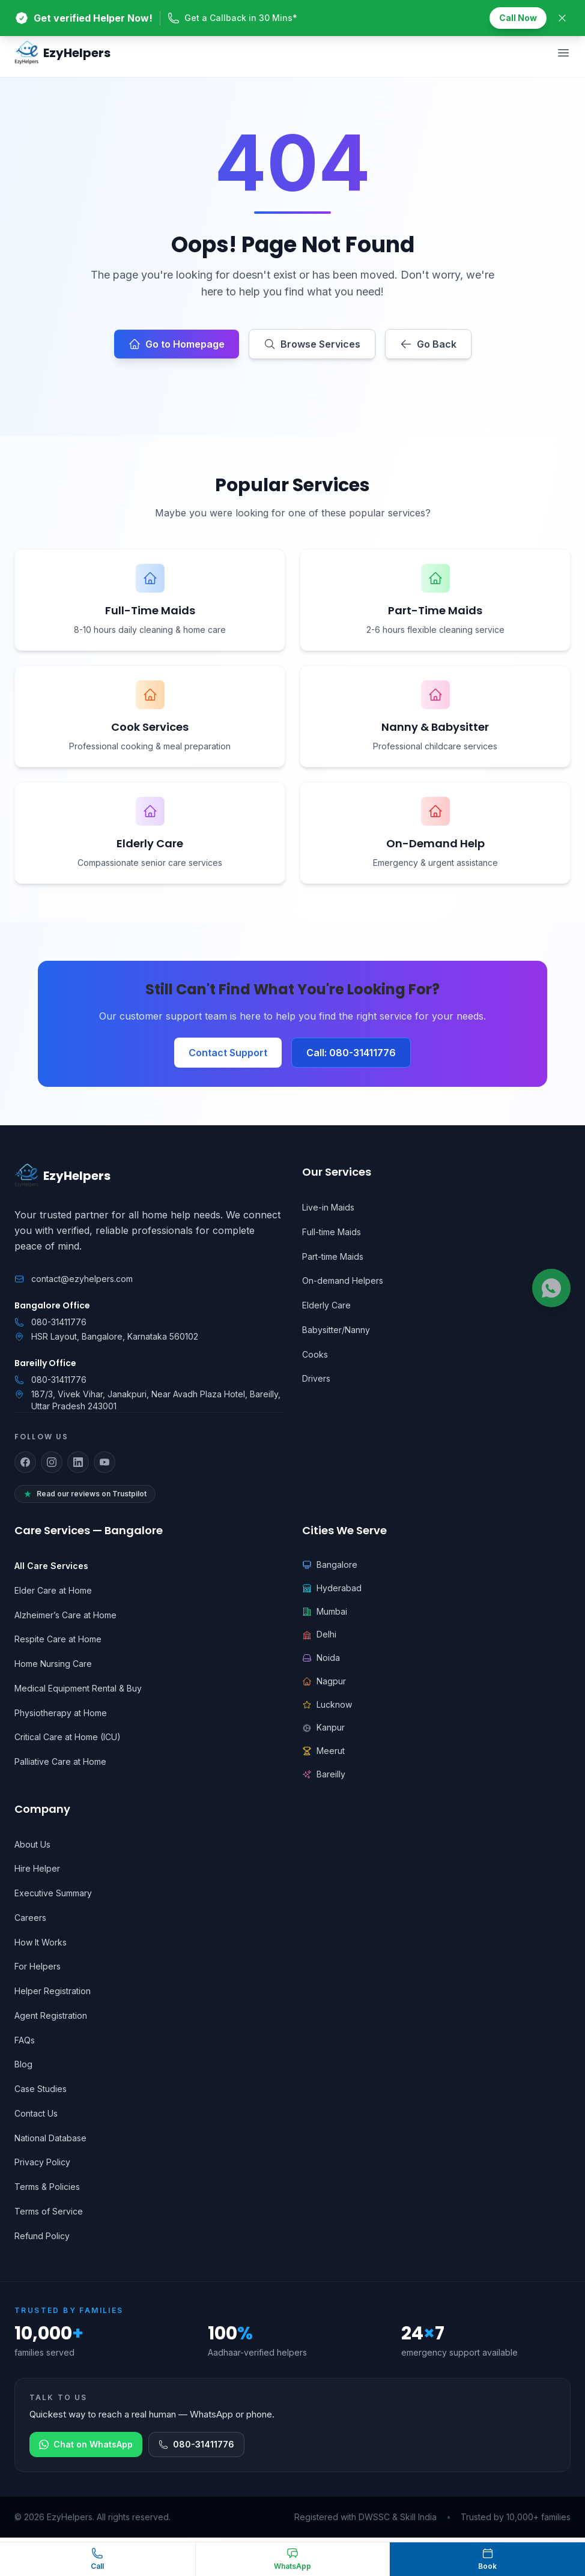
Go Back (428, 344)
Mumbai (324, 1611)
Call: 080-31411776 (351, 1053)
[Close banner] (562, 18)
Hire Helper (37, 1868)
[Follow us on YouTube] (104, 1462)
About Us (32, 1844)
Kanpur (323, 1727)
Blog (23, 2064)
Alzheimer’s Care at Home (65, 1615)
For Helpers (37, 1966)
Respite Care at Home (58, 1639)
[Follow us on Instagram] (51, 1462)
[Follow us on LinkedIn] (78, 1462)
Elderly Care (326, 1305)
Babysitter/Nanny (336, 1330)
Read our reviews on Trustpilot (85, 1493)
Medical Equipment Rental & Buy (78, 1688)
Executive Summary (53, 1893)
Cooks (315, 1354)
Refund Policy (42, 2236)
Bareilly (323, 1774)
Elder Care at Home (53, 1590)
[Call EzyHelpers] (97, 2559)
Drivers (316, 1378)
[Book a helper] (487, 2559)
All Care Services (51, 1566)
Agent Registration (50, 2015)
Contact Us (36, 2113)
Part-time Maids (332, 1256)
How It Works (40, 1942)
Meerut (323, 1751)
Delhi (319, 1634)
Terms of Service (48, 2211)
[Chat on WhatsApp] (292, 2559)
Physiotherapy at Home (60, 1713)
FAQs (24, 2040)
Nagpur (324, 1681)
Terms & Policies (47, 2186)
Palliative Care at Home (60, 1761)
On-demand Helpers (342, 1280)
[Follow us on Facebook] (25, 1462)
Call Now (518, 18)
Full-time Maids (331, 1232)
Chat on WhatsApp (86, 2444)
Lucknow (327, 1704)
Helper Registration (52, 1991)
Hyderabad (332, 1588)
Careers (30, 1917)
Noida (321, 1657)
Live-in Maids (328, 1207)
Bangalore (329, 1564)
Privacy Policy (42, 2162)
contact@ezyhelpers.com (82, 1279)
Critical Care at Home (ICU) (67, 1737)
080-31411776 (58, 1322)
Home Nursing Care (53, 1663)
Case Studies (40, 2089)
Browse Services (312, 344)
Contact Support (228, 1053)
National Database (50, 2138)
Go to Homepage (177, 344)
